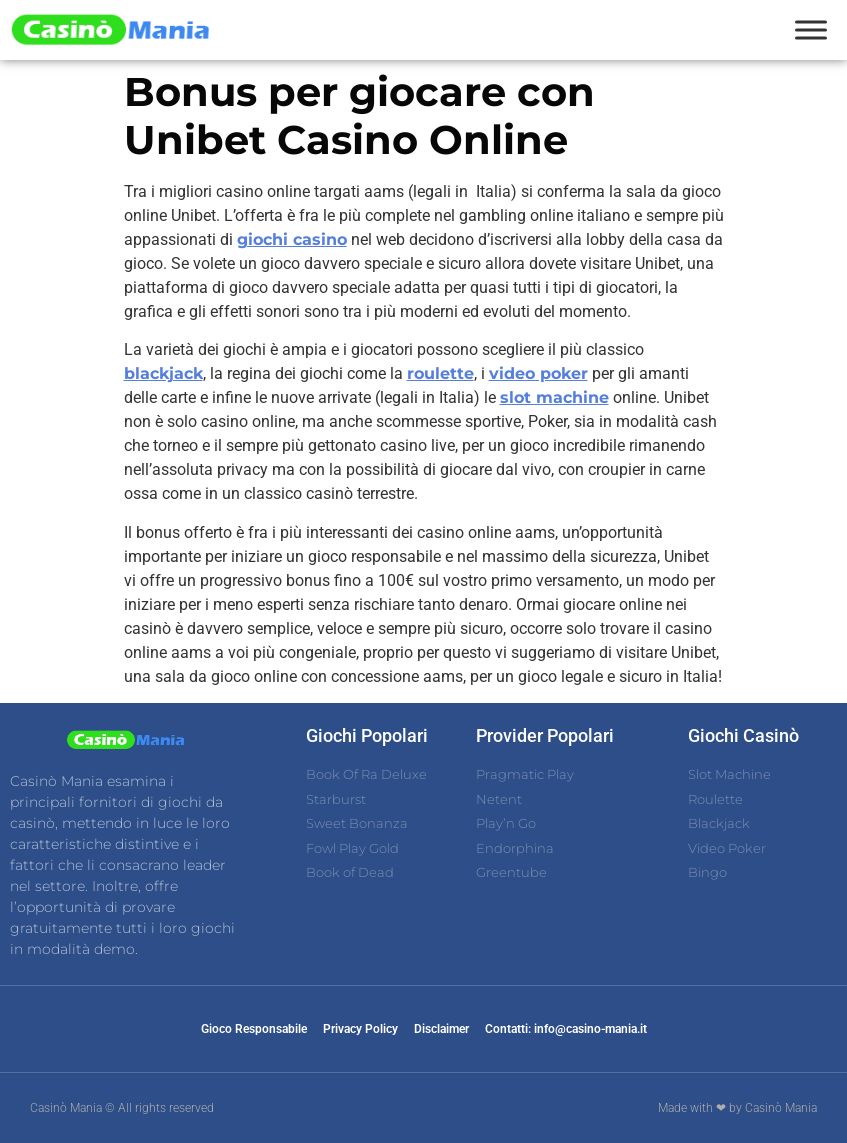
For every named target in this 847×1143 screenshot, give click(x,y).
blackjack (163, 373)
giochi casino (292, 239)
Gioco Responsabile (254, 1029)
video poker (538, 373)
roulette (440, 373)
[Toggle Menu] (811, 29)
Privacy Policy (360, 1029)
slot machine (554, 397)
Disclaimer (441, 1029)
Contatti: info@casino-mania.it (566, 1029)
